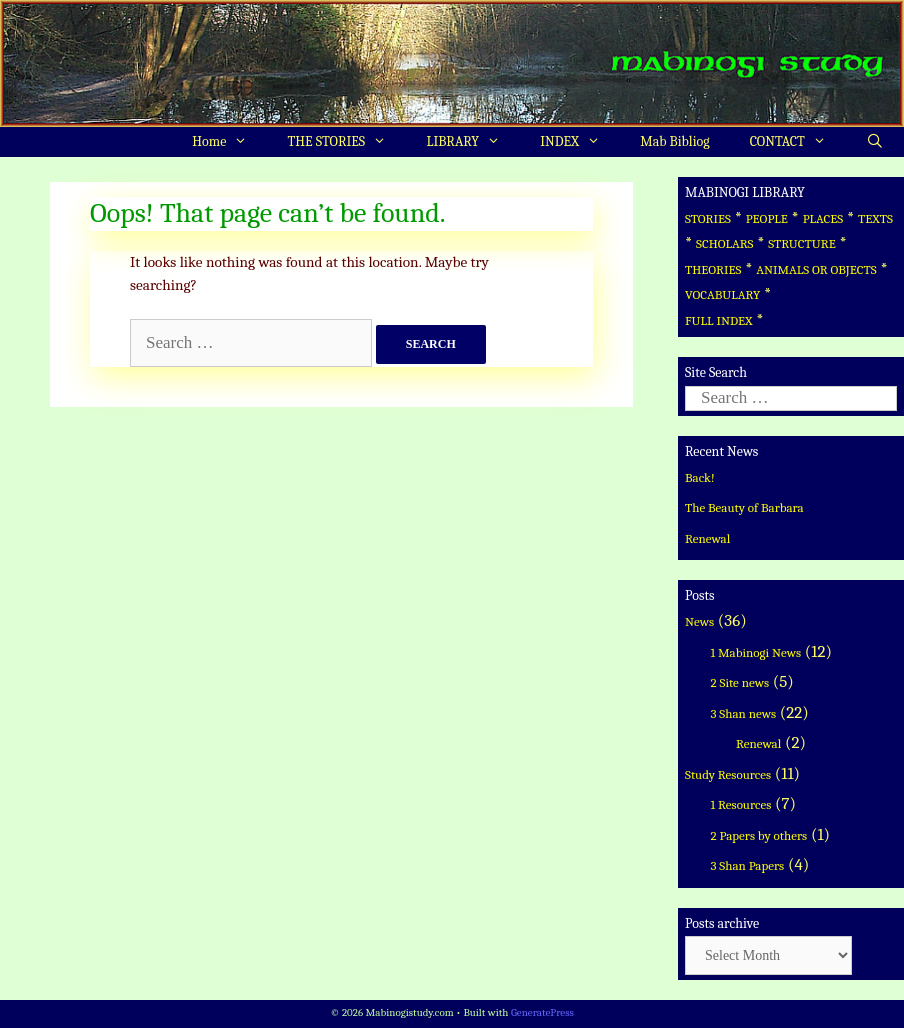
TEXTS (875, 218)
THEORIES (713, 269)
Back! (700, 477)
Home (229, 142)
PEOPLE (767, 218)
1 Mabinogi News (756, 652)
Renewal (707, 538)
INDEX (580, 142)
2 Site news (740, 682)
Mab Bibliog (674, 141)
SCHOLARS (724, 243)
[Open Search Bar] (875, 142)
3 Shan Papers (748, 865)
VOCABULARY (722, 294)
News (699, 621)
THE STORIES (347, 142)
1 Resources (741, 804)
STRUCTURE (802, 243)
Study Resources (728, 774)
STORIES (708, 218)
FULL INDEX (718, 320)
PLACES (823, 218)
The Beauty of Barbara (744, 507)
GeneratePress (542, 1012)
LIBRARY (473, 142)
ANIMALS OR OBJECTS (816, 269)
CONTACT (798, 142)
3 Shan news (744, 713)
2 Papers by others (759, 835)
